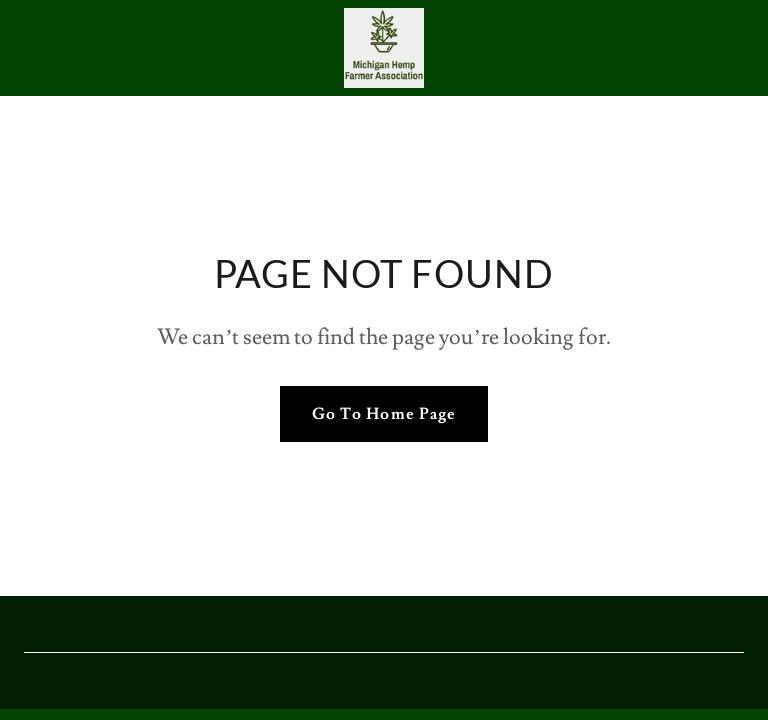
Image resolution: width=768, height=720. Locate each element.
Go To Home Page (383, 414)
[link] (384, 48)
